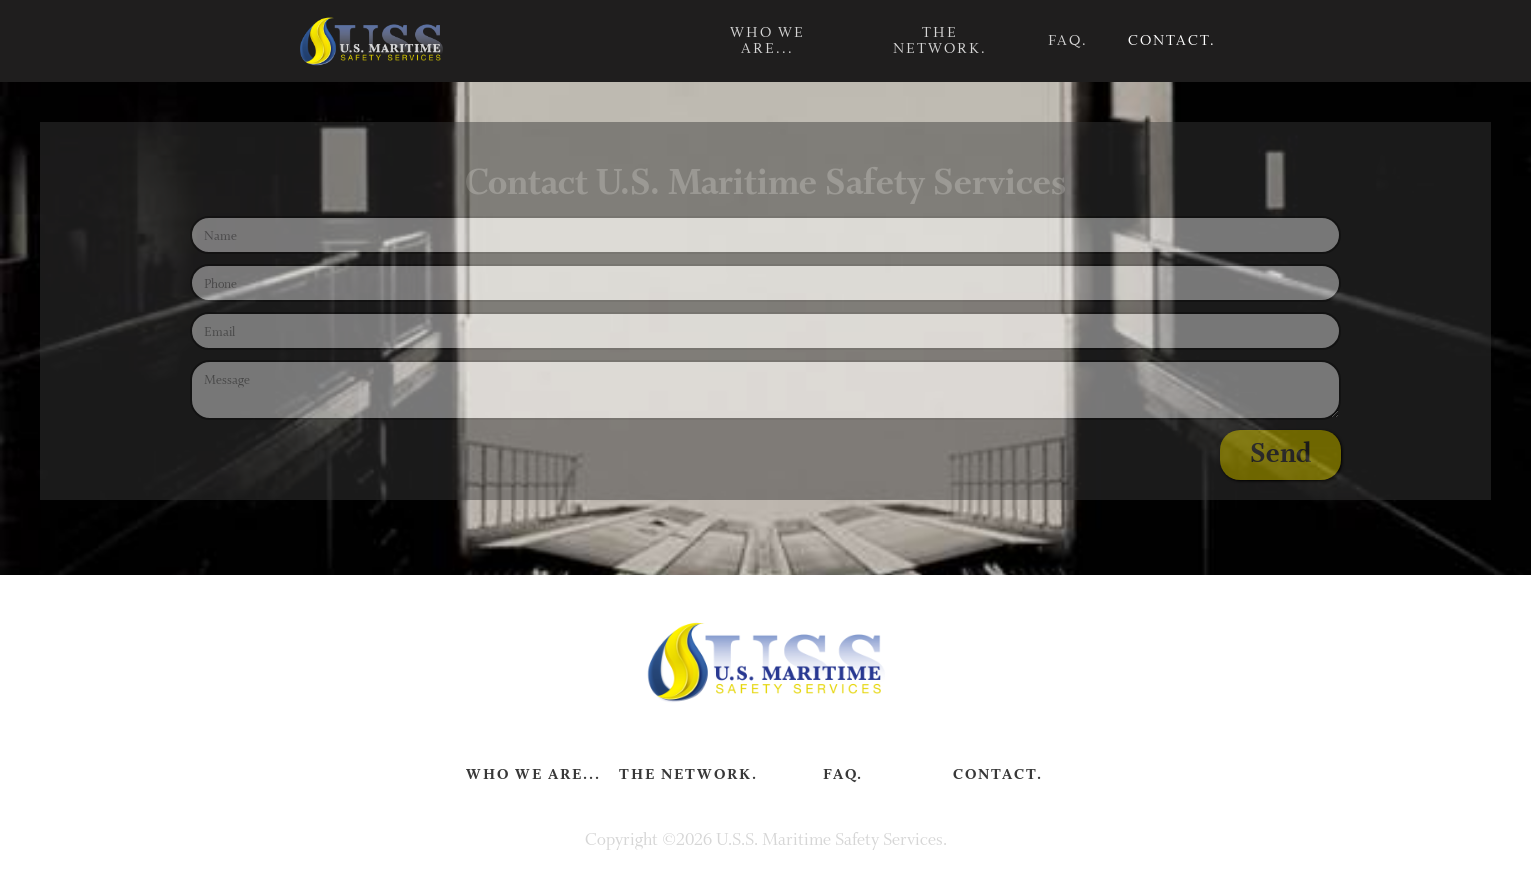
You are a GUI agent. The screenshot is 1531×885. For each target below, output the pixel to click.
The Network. (940, 40)
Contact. (1172, 40)
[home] (370, 41)
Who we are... (767, 40)
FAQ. (1068, 40)
